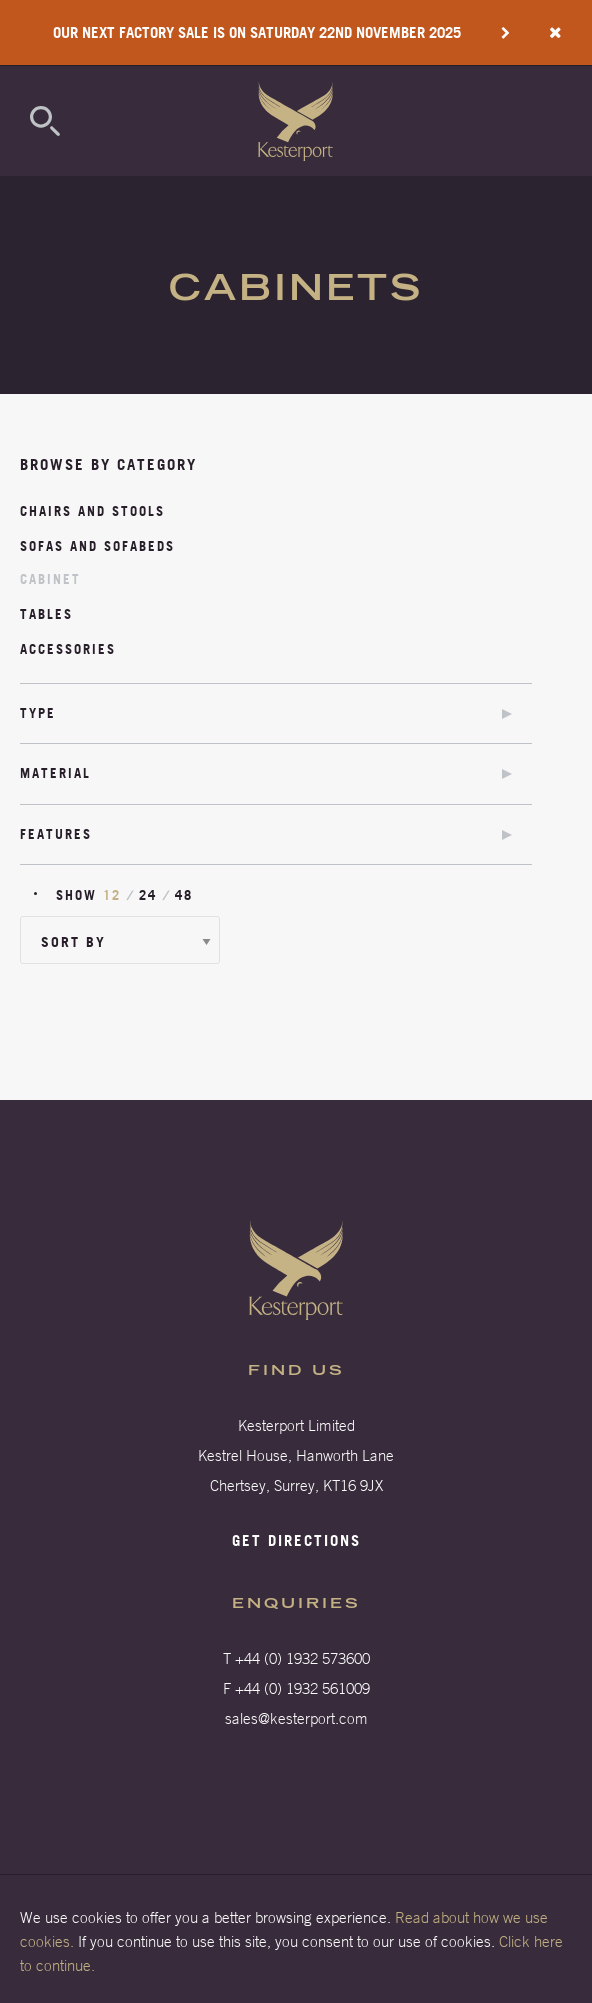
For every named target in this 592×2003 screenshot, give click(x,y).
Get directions (296, 1540)
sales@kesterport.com (296, 1718)
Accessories (68, 649)
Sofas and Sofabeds (97, 546)
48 (184, 895)
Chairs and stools (92, 511)
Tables (46, 614)
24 (148, 895)
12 (112, 895)
